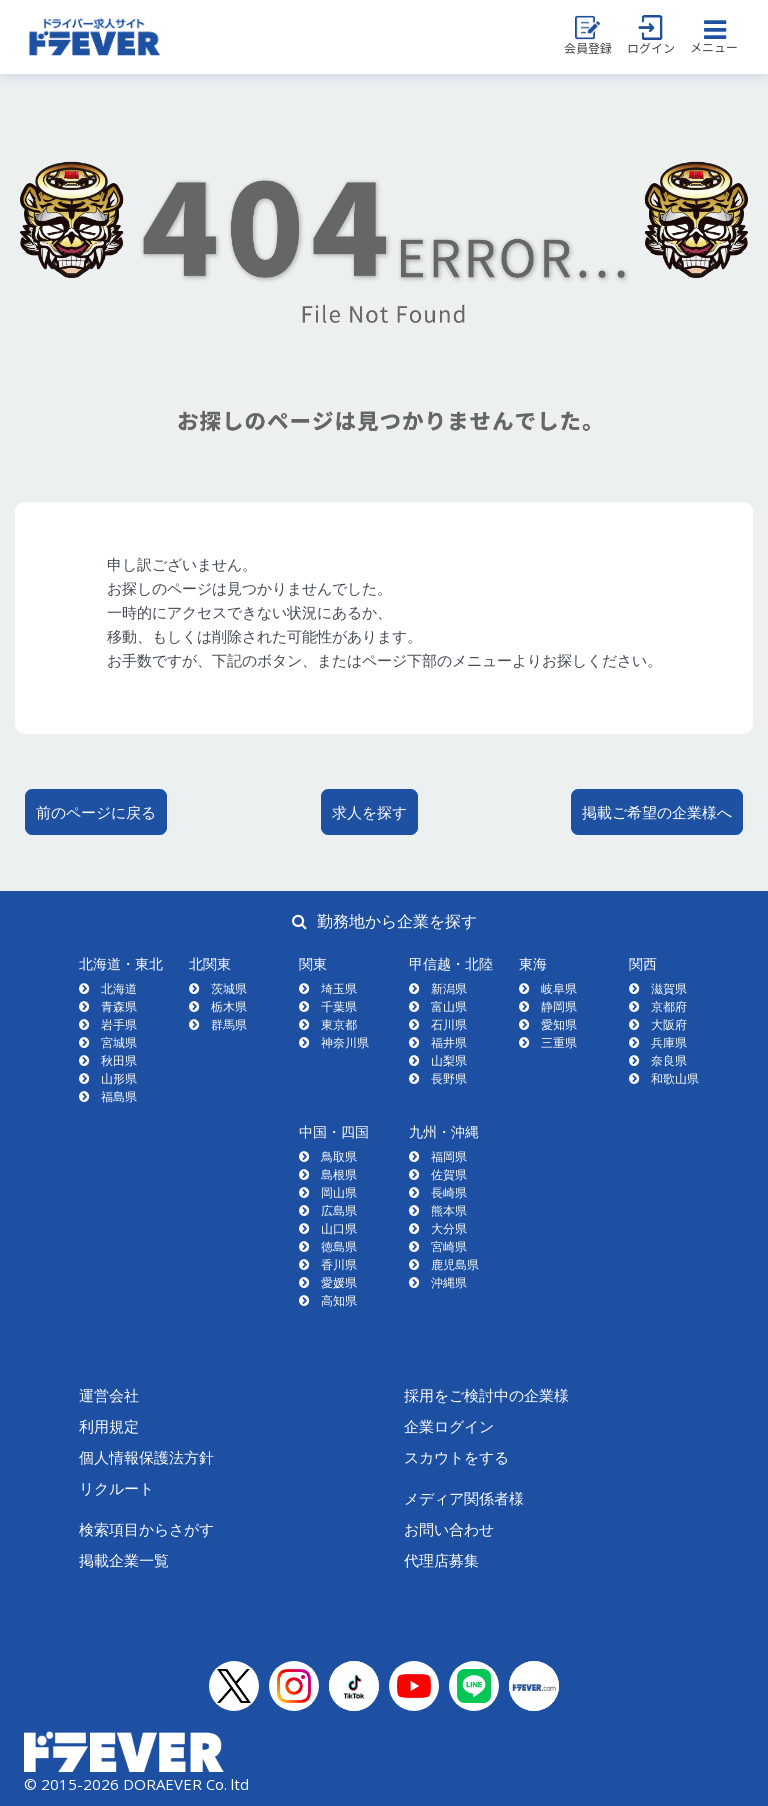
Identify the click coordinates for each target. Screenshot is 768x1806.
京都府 (669, 1006)
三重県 (559, 1042)
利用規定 (109, 1426)
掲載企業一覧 (124, 1560)
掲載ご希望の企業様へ (657, 812)
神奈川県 (345, 1042)
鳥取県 (339, 1156)
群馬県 (229, 1024)
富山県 (449, 1006)
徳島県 (339, 1246)
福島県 (119, 1096)
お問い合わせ (449, 1529)
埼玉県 (339, 988)
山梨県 (449, 1060)
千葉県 (339, 1006)
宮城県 (119, 1042)
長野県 (449, 1078)
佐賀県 (449, 1174)
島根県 (339, 1174)
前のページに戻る (96, 812)
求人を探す (369, 812)
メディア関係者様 (464, 1498)
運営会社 (109, 1395)
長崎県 (449, 1192)
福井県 (449, 1042)
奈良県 (669, 1060)
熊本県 (449, 1210)
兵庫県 (669, 1042)
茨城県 (229, 988)
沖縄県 (449, 1282)
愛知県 (559, 1024)
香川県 (339, 1264)
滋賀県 (669, 988)
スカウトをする (456, 1457)
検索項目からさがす (146, 1529)
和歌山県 (675, 1078)
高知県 (339, 1300)
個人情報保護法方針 (146, 1457)
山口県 (339, 1228)
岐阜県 (559, 988)
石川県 (449, 1024)
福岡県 (449, 1156)
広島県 (339, 1210)
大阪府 (669, 1024)
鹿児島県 (455, 1264)
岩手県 (119, 1024)
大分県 (449, 1228)
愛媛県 (339, 1282)
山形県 (119, 1078)
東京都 (339, 1024)
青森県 (119, 1006)
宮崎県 (449, 1246)
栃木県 (229, 1006)
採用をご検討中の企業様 (486, 1395)
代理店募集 (441, 1560)
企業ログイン (449, 1426)
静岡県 (559, 1006)
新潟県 (449, 988)
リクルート (116, 1488)
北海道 (119, 988)
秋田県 (119, 1060)
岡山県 (339, 1192)
